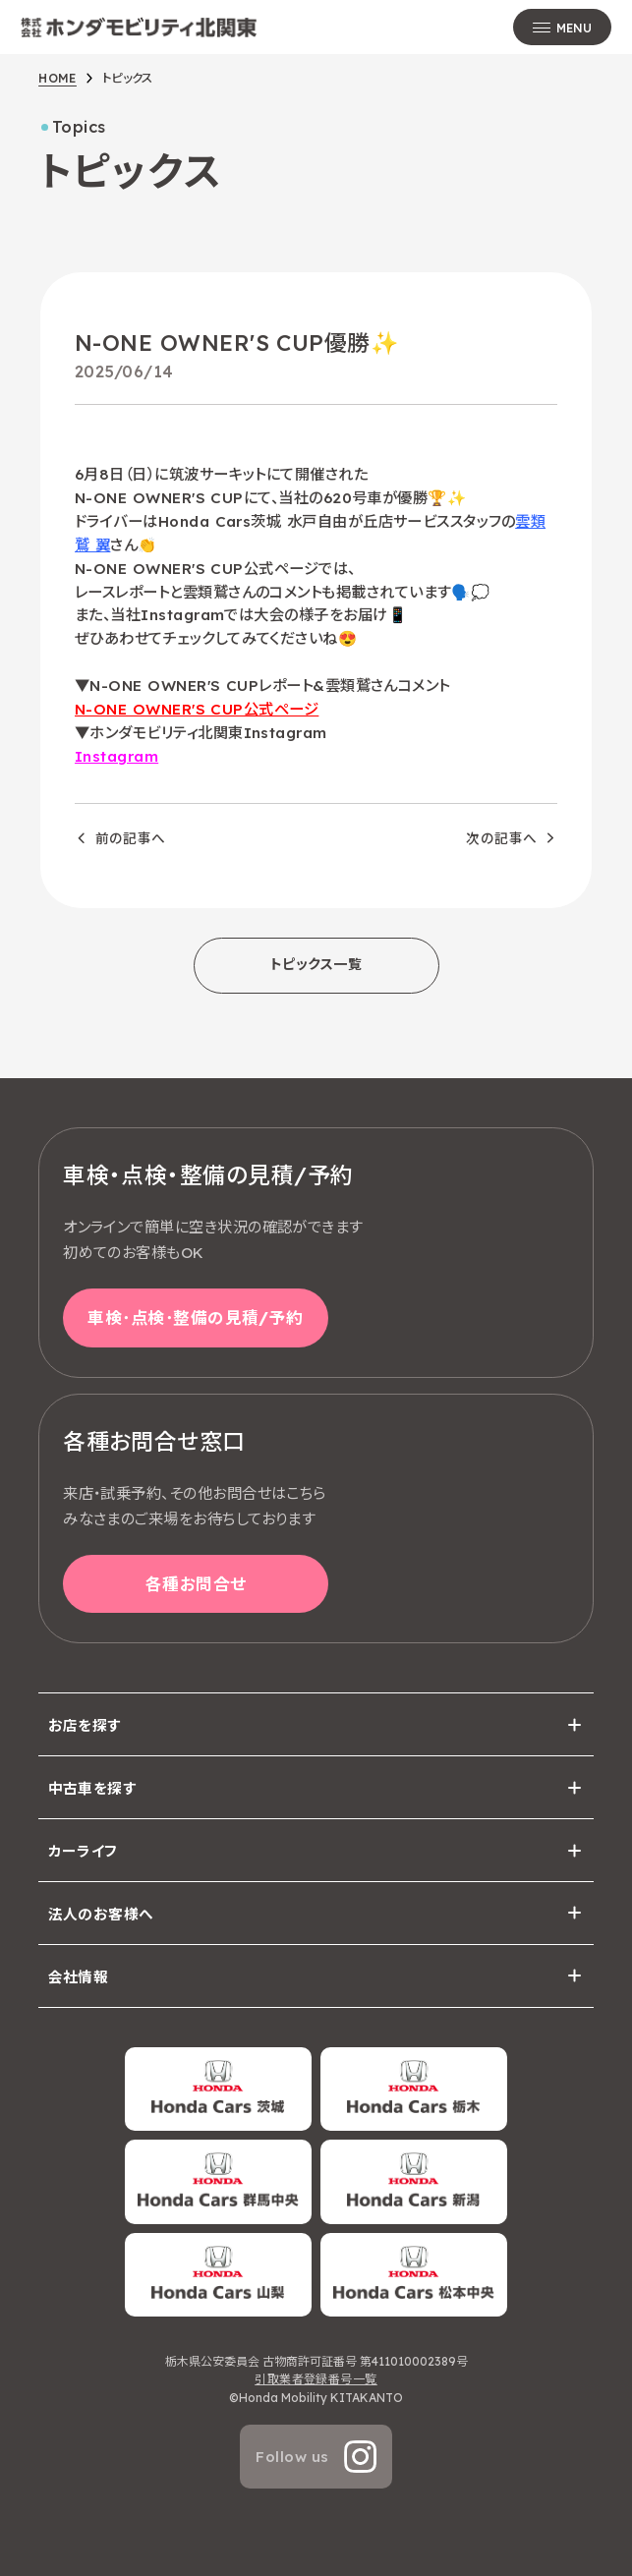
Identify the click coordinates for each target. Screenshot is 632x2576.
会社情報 (78, 1977)
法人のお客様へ (101, 1914)
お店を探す (85, 1725)
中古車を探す (93, 1788)
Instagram (116, 756)
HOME (57, 78)
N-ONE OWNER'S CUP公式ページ (196, 709)
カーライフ (83, 1851)
